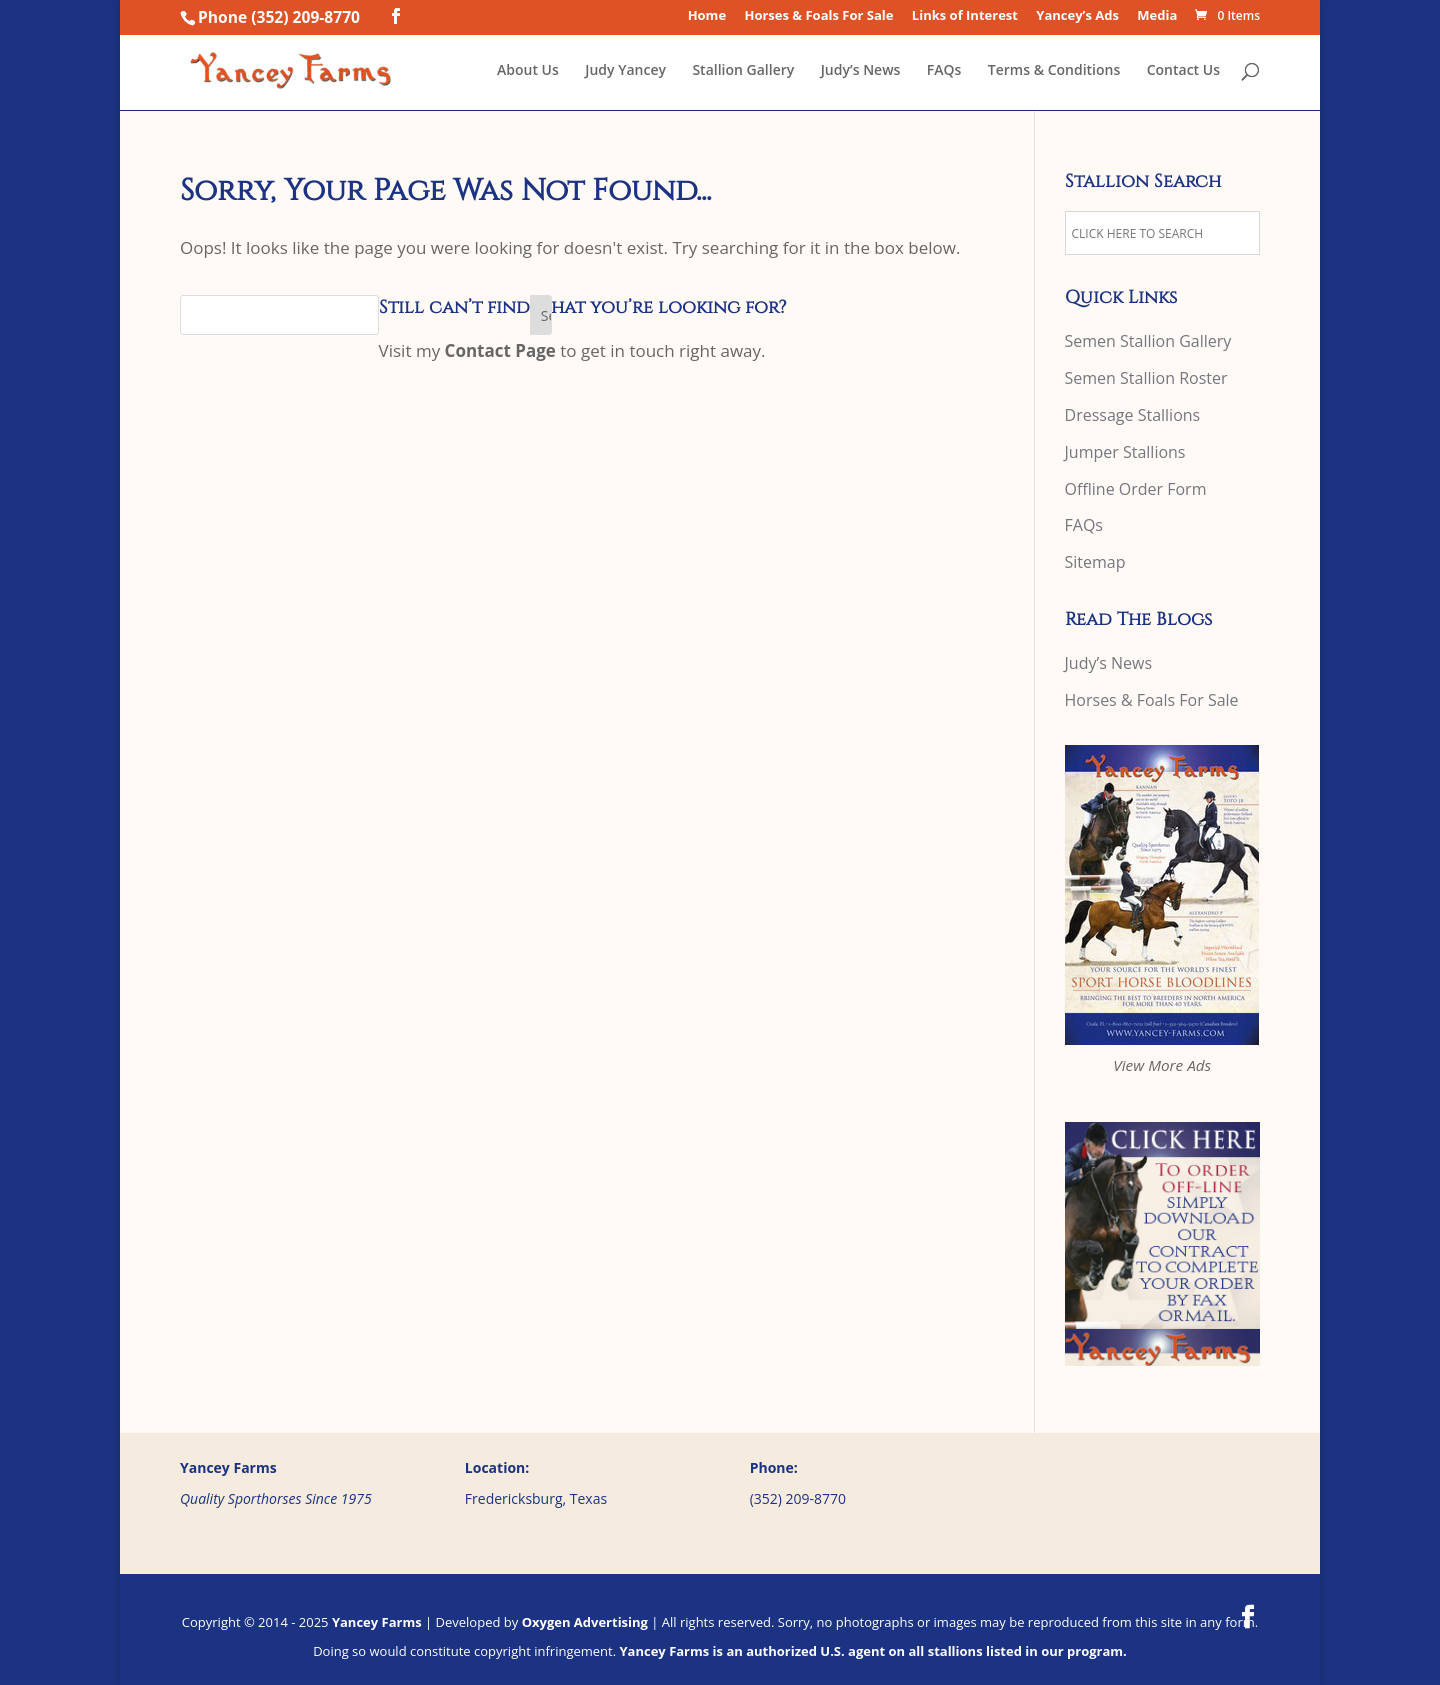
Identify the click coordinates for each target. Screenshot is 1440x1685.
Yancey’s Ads (1077, 16)
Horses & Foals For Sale (818, 16)
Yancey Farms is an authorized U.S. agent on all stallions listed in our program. (872, 1651)
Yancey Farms (377, 1622)
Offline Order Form (1136, 489)
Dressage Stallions (1133, 415)
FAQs (944, 71)
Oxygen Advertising (585, 1622)
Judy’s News (861, 71)
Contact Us (1183, 71)
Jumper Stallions (1125, 452)
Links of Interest (965, 16)
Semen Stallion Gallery (1148, 341)
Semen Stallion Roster (1146, 378)
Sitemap (1095, 562)
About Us (528, 71)
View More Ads (1162, 1065)
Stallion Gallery (743, 71)
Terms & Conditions (1054, 71)
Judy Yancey (625, 71)
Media (1157, 16)
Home (707, 16)
